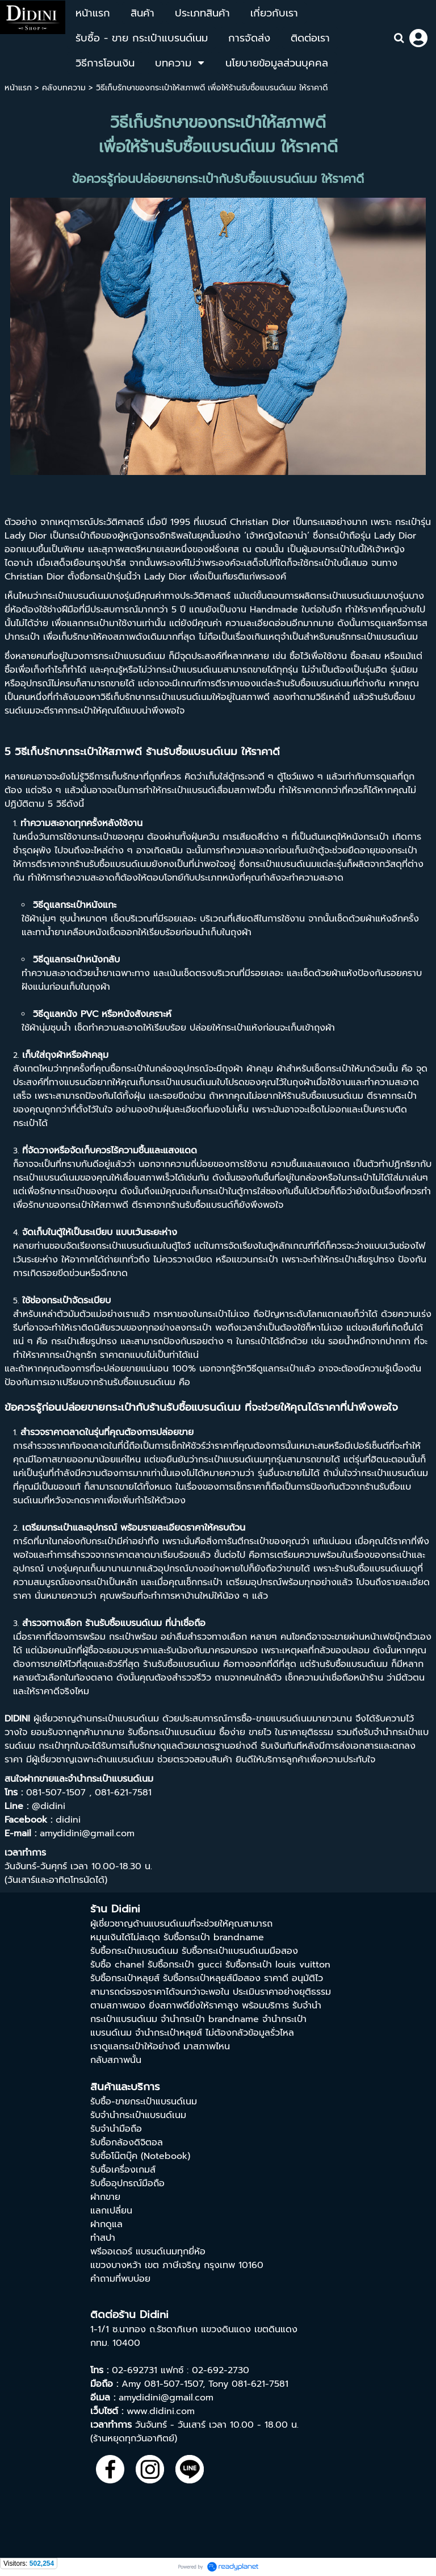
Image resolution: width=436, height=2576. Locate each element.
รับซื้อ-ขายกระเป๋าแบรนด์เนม (143, 2101)
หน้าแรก (18, 88)
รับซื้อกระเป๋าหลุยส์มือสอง (212, 1978)
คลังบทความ (64, 88)
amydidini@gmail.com (166, 2397)
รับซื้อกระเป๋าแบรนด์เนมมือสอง (240, 1951)
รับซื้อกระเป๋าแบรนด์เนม (134, 1951)
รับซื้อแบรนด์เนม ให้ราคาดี (221, 752)
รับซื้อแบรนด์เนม (321, 683)
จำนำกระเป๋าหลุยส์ (168, 2033)
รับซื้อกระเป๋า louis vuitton (277, 1964)
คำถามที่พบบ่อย (120, 2279)
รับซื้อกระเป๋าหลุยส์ (125, 1978)
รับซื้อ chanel (117, 1964)
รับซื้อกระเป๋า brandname (214, 1937)
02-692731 (134, 2370)
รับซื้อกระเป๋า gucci (185, 1964)
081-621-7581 (260, 2384)
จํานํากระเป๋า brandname (210, 2019)
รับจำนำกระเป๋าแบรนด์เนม (138, 2115)
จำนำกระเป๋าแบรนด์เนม (110, 1779)
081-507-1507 (173, 2384)
